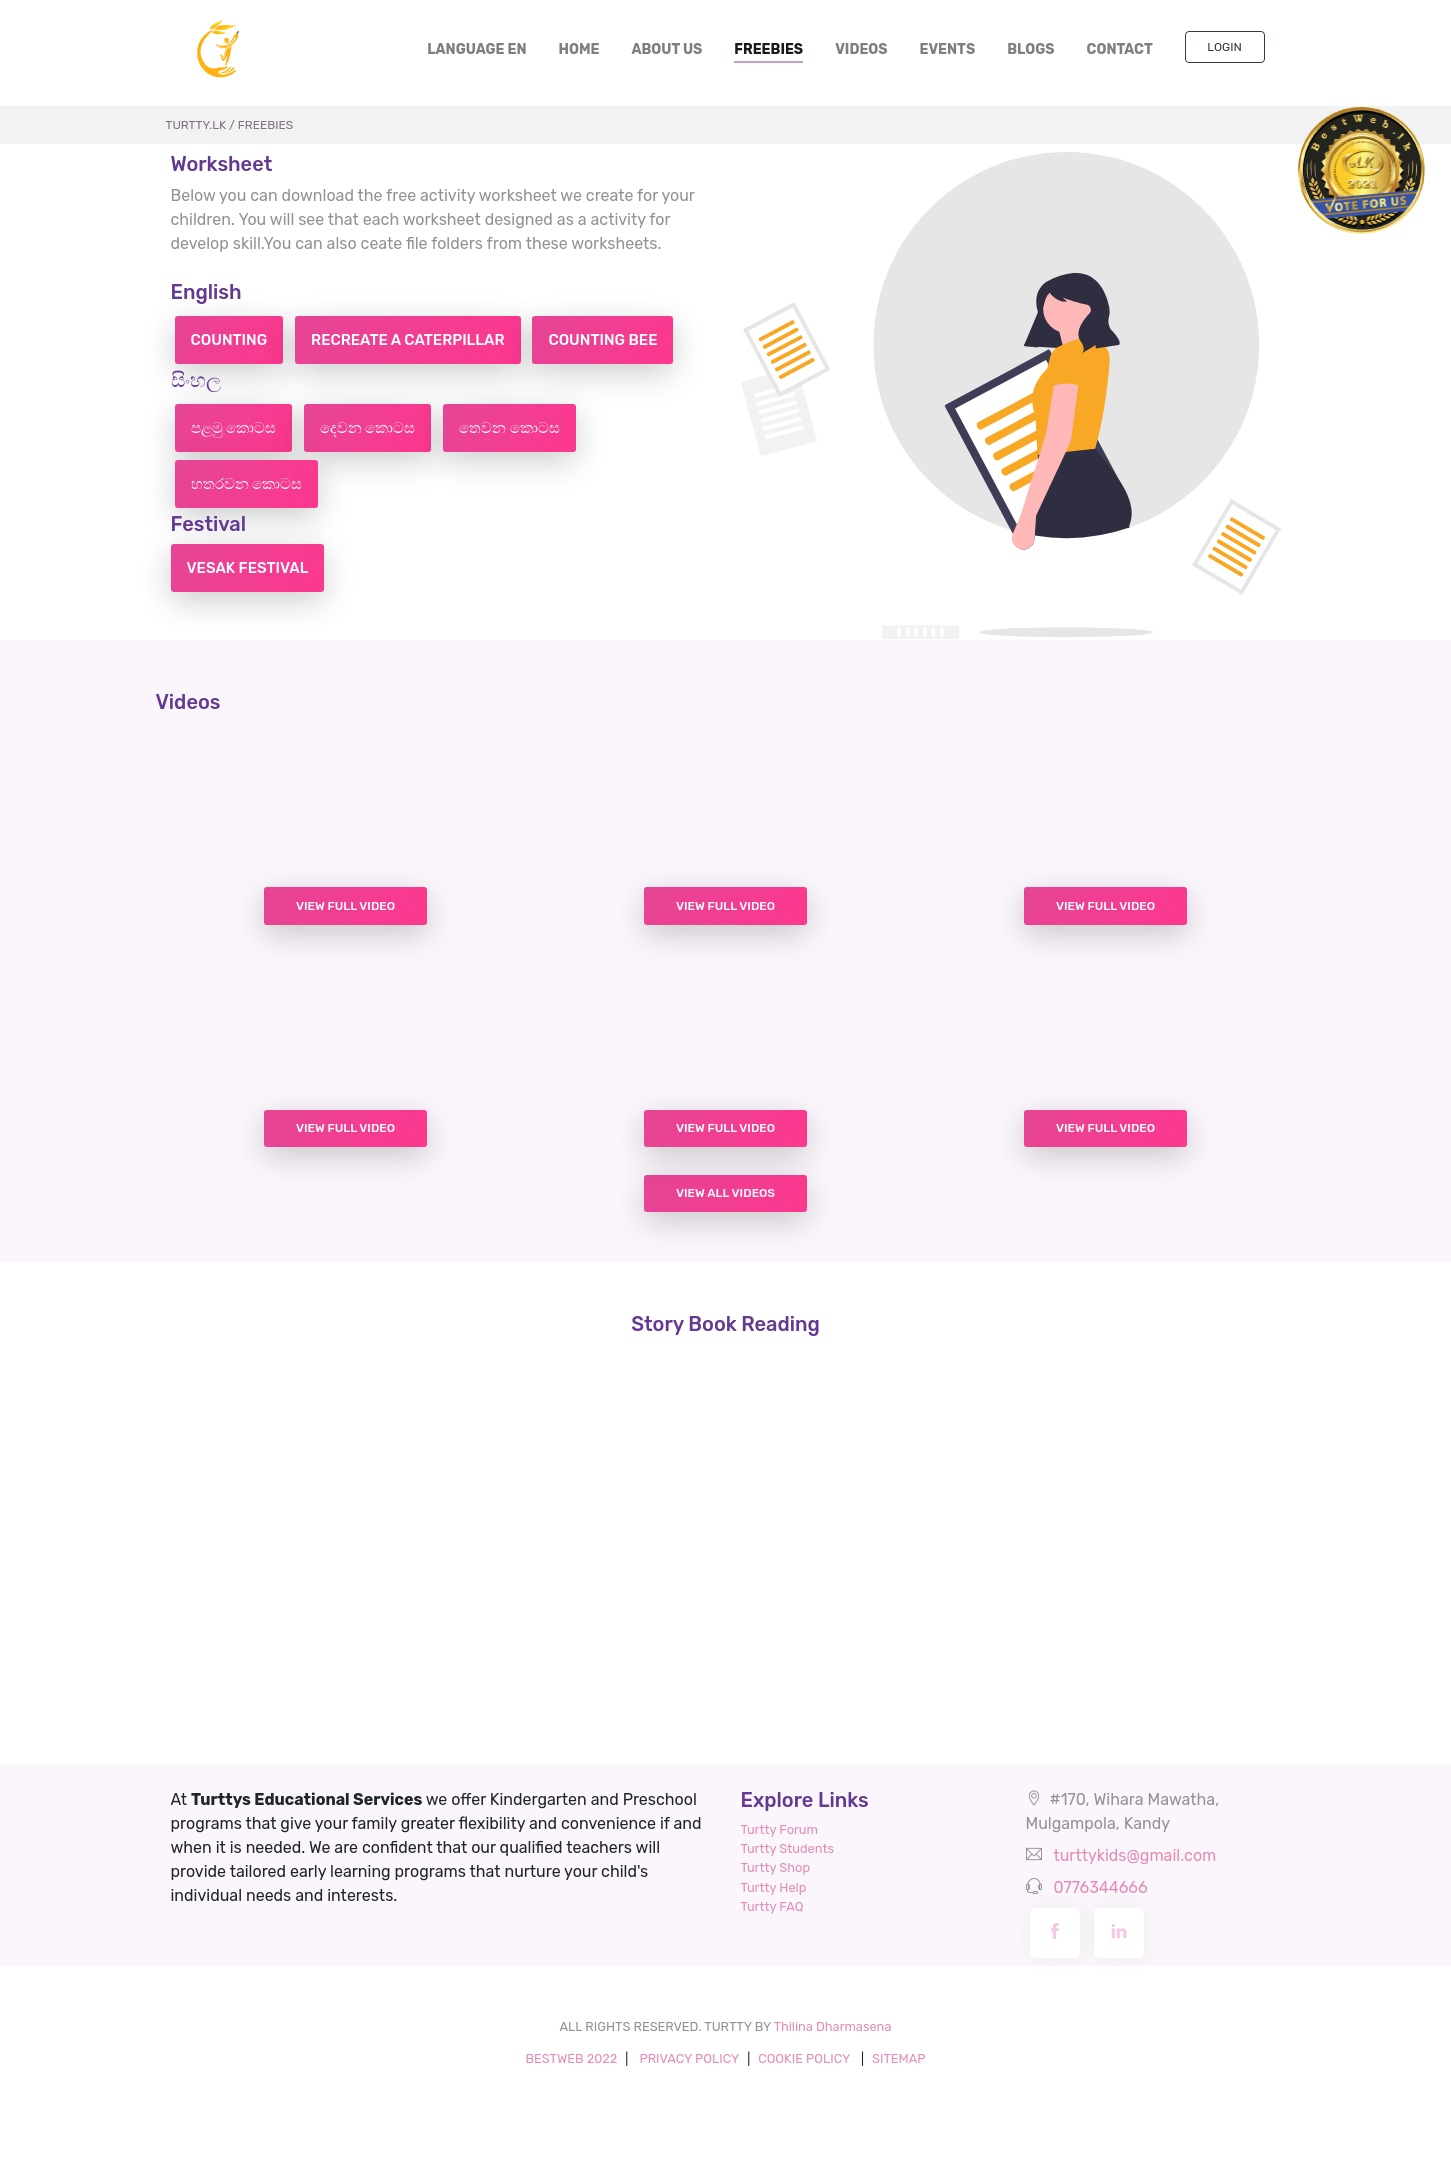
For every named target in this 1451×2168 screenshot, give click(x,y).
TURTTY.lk (196, 125)
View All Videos (725, 1193)
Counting (229, 340)
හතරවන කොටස (246, 484)
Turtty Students (787, 1848)
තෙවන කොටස (509, 428)
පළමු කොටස (233, 428)
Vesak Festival (248, 568)
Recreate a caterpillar (407, 340)
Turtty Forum (779, 1829)
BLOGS (1030, 49)
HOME (587, 48)
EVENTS (948, 49)
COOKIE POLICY (805, 2058)
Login (1224, 47)
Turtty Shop (776, 1867)
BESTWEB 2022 (571, 2058)
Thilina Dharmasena (833, 2026)
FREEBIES (768, 49)
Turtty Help (774, 1887)
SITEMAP (899, 2058)
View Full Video (345, 906)
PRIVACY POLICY (689, 2058)
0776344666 (1100, 1887)
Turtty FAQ (772, 1906)
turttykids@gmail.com (1134, 1855)
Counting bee (602, 340)
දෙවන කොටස (367, 428)
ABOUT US (666, 49)
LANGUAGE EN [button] (476, 49)
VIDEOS (861, 49)
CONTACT (1120, 49)
